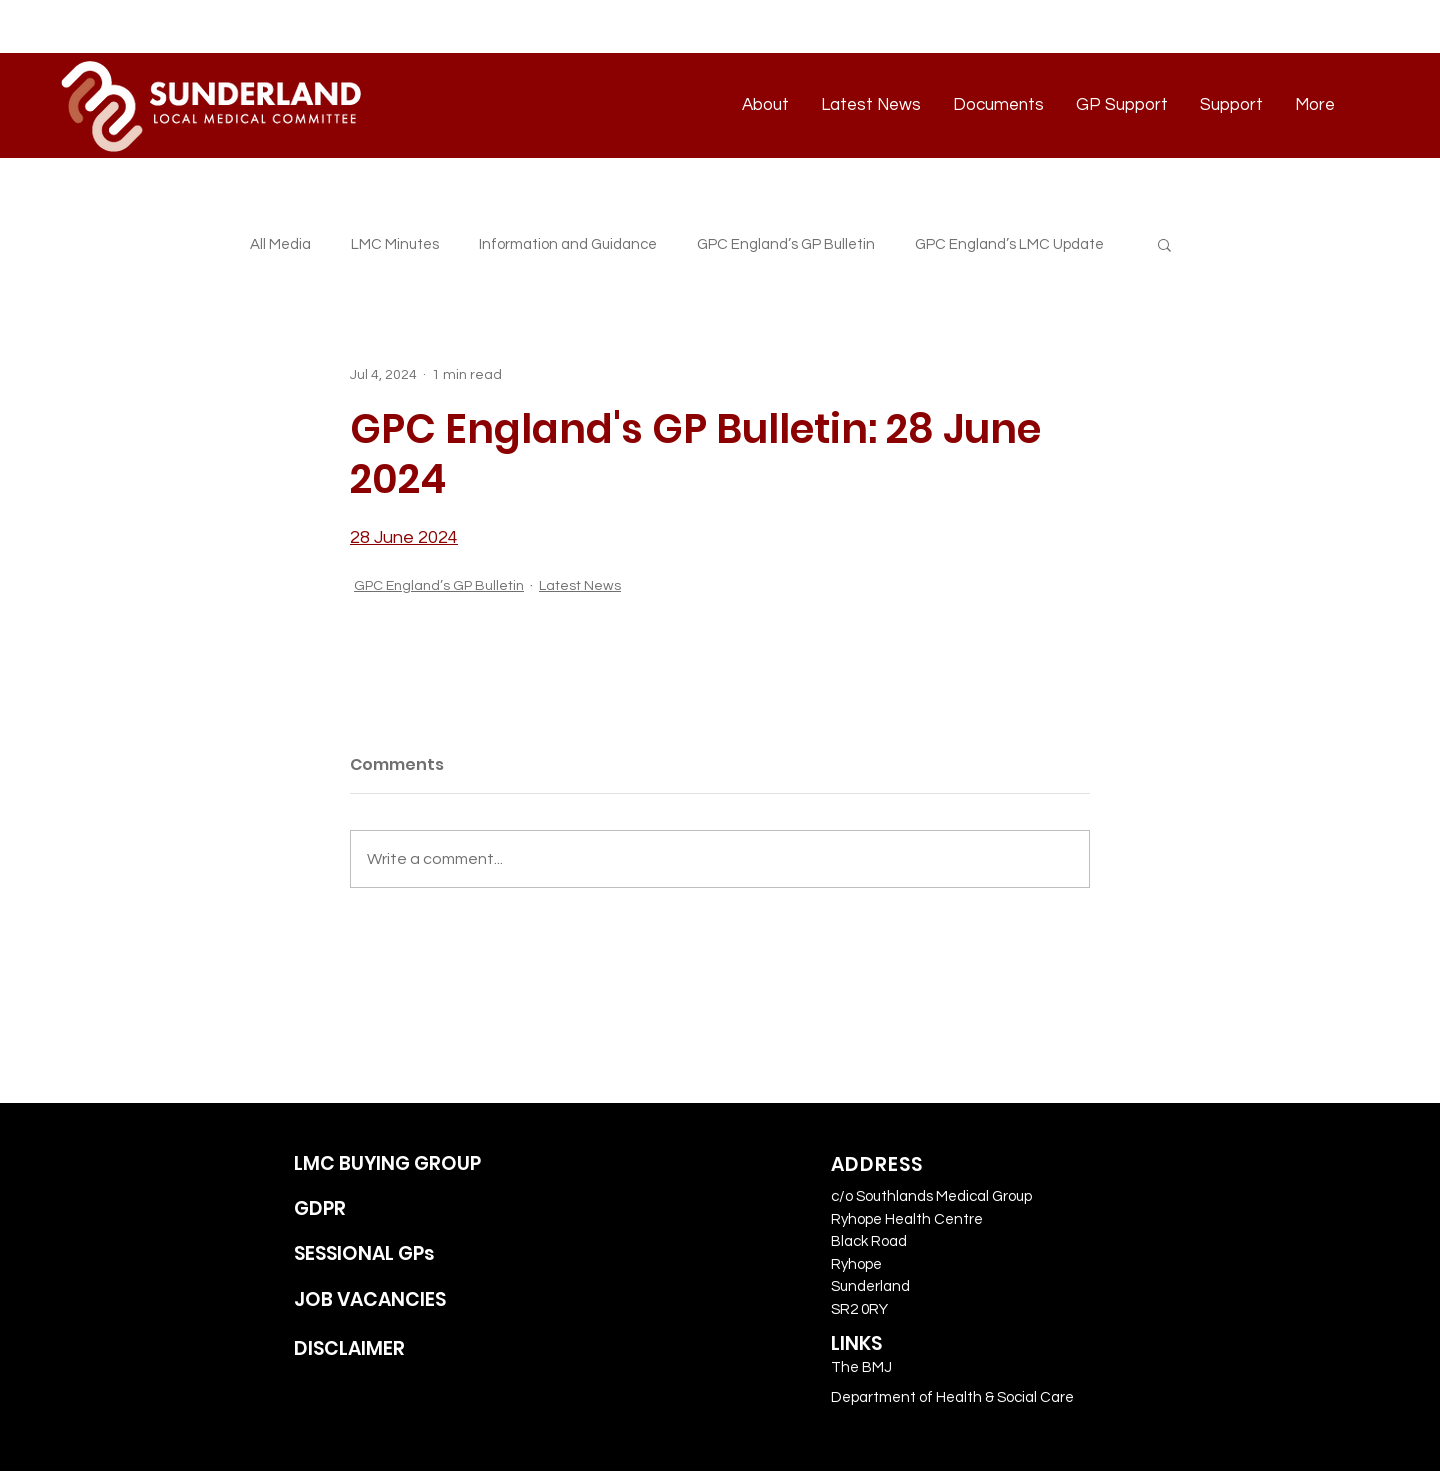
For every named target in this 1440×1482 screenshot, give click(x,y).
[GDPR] (411, 1209)
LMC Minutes (395, 244)
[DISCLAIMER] (411, 1349)
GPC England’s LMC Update (1009, 244)
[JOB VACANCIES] (411, 1300)
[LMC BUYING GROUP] (411, 1164)
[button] (1164, 244)
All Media (280, 244)
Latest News (580, 586)
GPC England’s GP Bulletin (786, 244)
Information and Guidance (568, 244)
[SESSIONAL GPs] (411, 1254)
